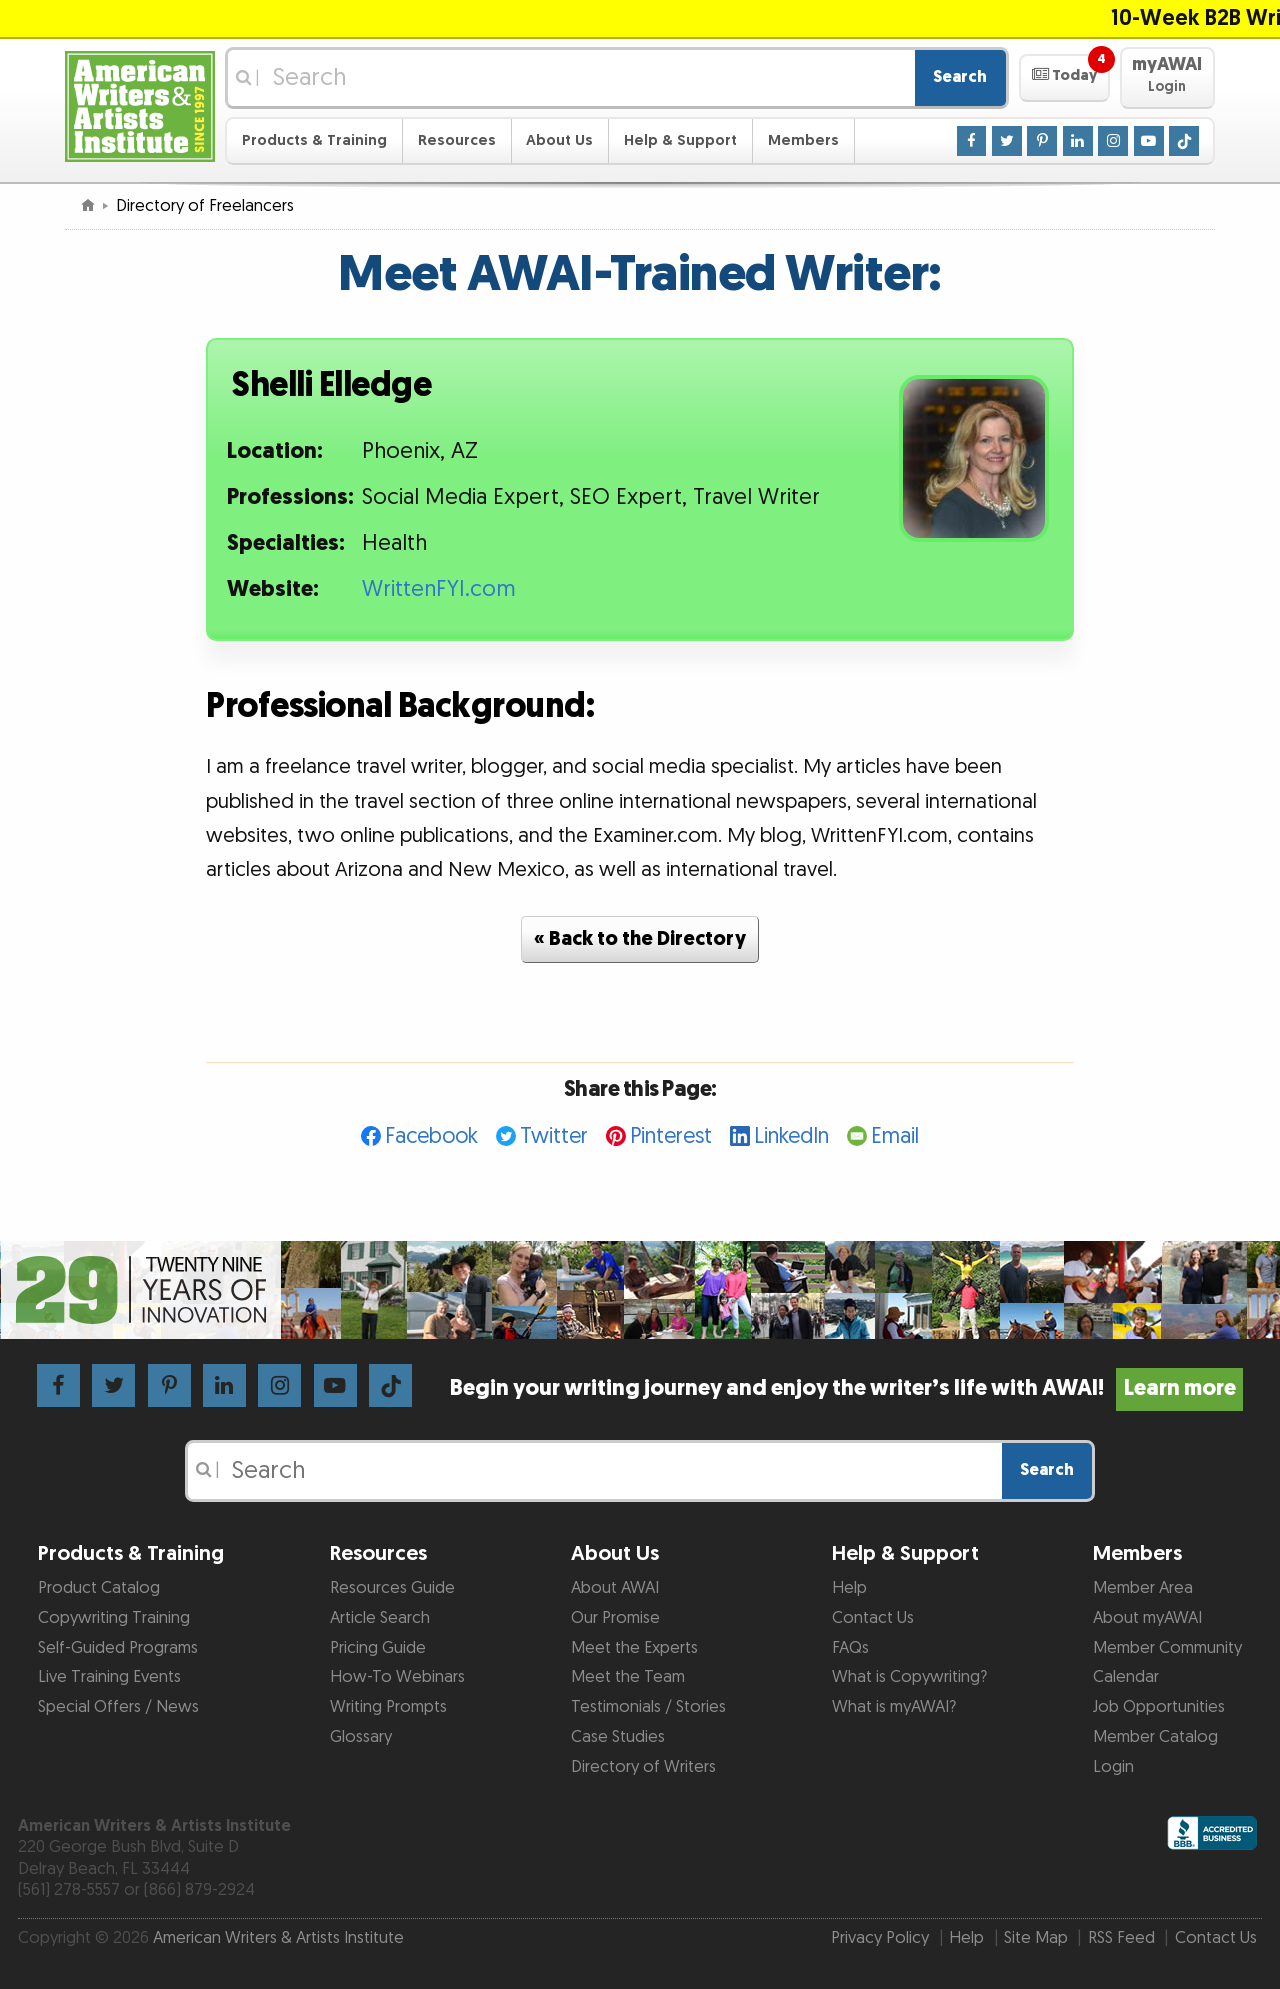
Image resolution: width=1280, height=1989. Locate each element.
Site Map (1036, 1938)
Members (803, 140)
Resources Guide (392, 1588)
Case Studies (618, 1737)
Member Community (1167, 1648)
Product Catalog (99, 1588)
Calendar (1126, 1677)
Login (1113, 1767)
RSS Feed (1121, 1938)
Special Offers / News (118, 1707)
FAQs (850, 1648)
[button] (1064, 78)
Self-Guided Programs (118, 1648)
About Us (559, 140)
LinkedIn (791, 1136)
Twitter (554, 1136)
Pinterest (671, 1136)
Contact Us (873, 1618)
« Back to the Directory (640, 939)
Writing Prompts (388, 1707)
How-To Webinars (397, 1677)
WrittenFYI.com (439, 589)
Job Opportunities (1159, 1707)
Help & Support (680, 140)
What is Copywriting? (909, 1677)
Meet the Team (628, 1677)
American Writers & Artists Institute (278, 1938)
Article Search (380, 1618)
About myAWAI (1147, 1618)
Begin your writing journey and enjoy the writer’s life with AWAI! (846, 1388)
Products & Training (314, 140)
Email (895, 1136)
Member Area (1143, 1588)
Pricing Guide (378, 1648)
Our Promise (615, 1618)
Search (960, 77)
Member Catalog (1155, 1737)
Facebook (431, 1136)
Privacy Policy (880, 1938)
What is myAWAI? (894, 1707)
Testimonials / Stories (648, 1707)
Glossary (361, 1737)
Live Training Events (109, 1677)
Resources (457, 140)
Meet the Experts (634, 1648)
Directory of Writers (643, 1767)
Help (849, 1588)
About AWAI (615, 1588)
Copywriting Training (114, 1618)
